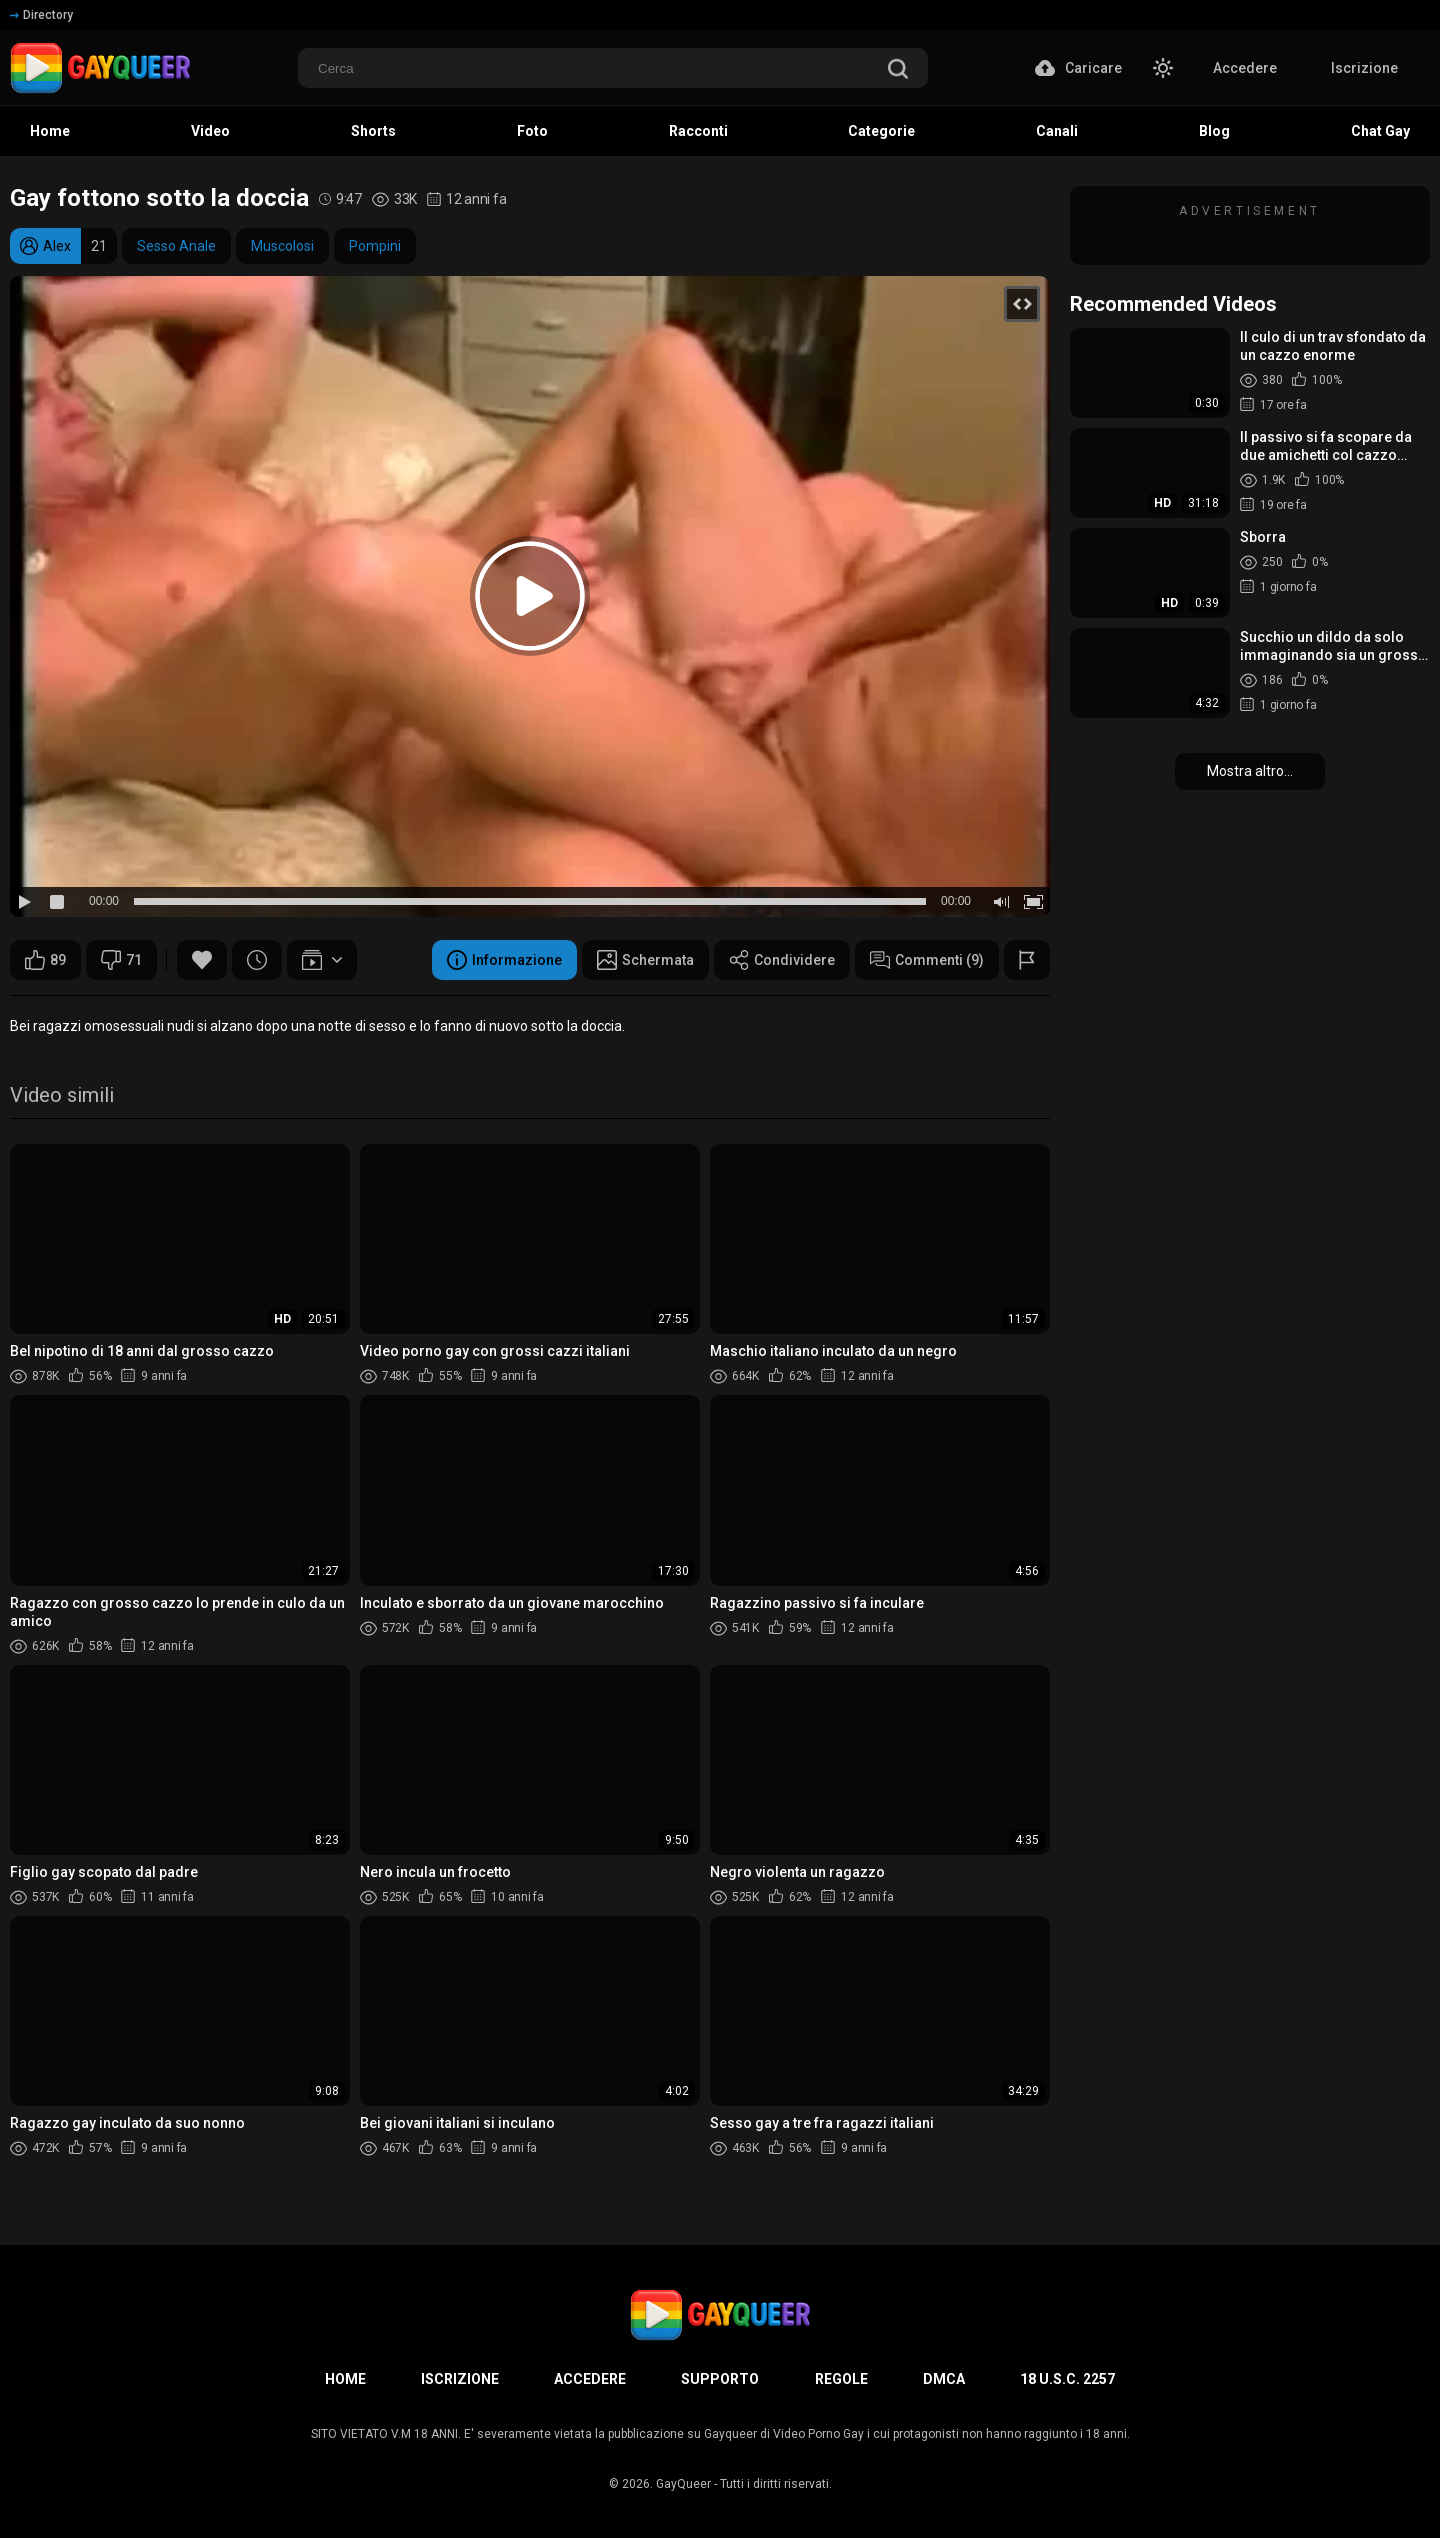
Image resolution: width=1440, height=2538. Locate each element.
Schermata (645, 960)
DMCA (944, 2379)
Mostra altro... (1250, 771)
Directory (41, 15)
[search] (898, 70)
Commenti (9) (927, 960)
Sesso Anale (176, 246)
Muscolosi (282, 246)
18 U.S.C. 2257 (1067, 2379)
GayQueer (683, 2484)
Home (345, 2379)
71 (121, 960)
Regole (841, 2379)
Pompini (375, 246)
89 (45, 960)
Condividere (782, 960)
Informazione (504, 960)
